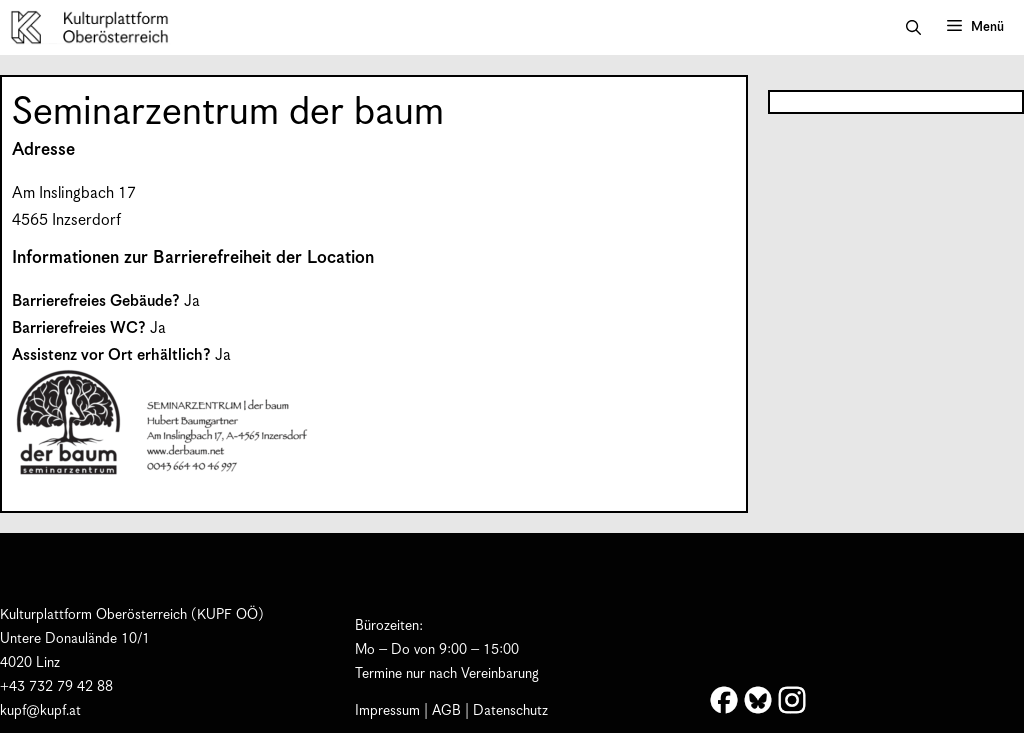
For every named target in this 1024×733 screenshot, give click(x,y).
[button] (913, 28)
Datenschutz (510, 711)
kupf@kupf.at (40, 711)
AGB (446, 711)
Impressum (387, 711)
